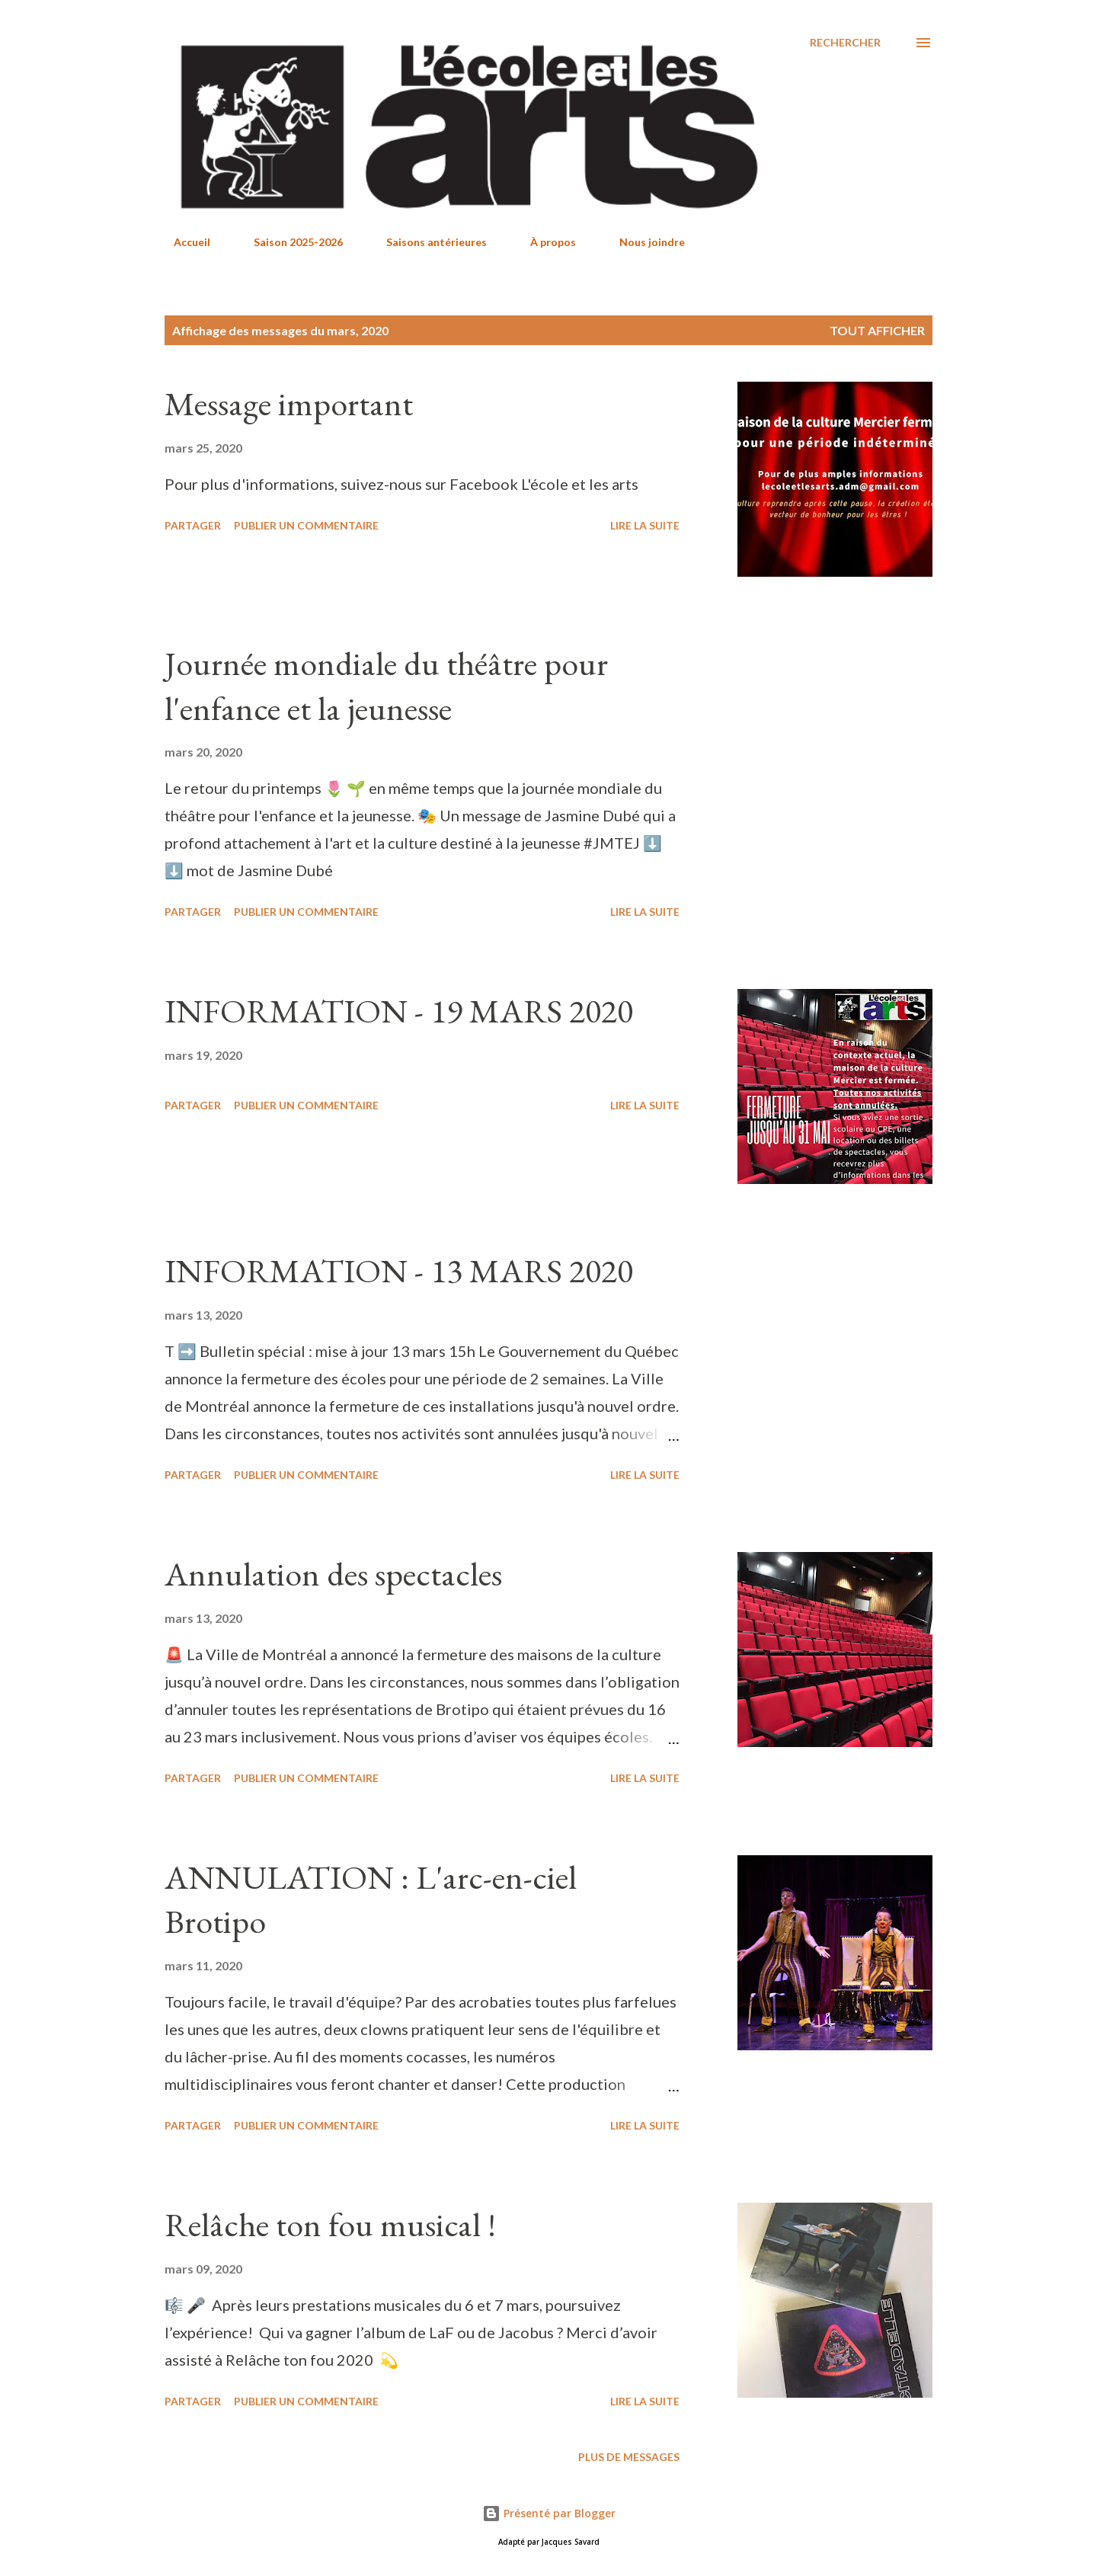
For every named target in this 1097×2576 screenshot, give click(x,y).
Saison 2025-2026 (289, 241)
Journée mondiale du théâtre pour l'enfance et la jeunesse (386, 686)
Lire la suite (645, 525)
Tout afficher (877, 330)
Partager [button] (193, 525)
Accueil (183, 241)
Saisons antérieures (427, 241)
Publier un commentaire (306, 525)
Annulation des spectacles (333, 1573)
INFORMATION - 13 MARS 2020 (399, 1270)
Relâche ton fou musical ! (330, 2224)
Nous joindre (643, 241)
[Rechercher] (845, 43)
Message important (289, 403)
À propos (544, 241)
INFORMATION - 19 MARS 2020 (399, 1010)
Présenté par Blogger (549, 2513)
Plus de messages (629, 2456)
